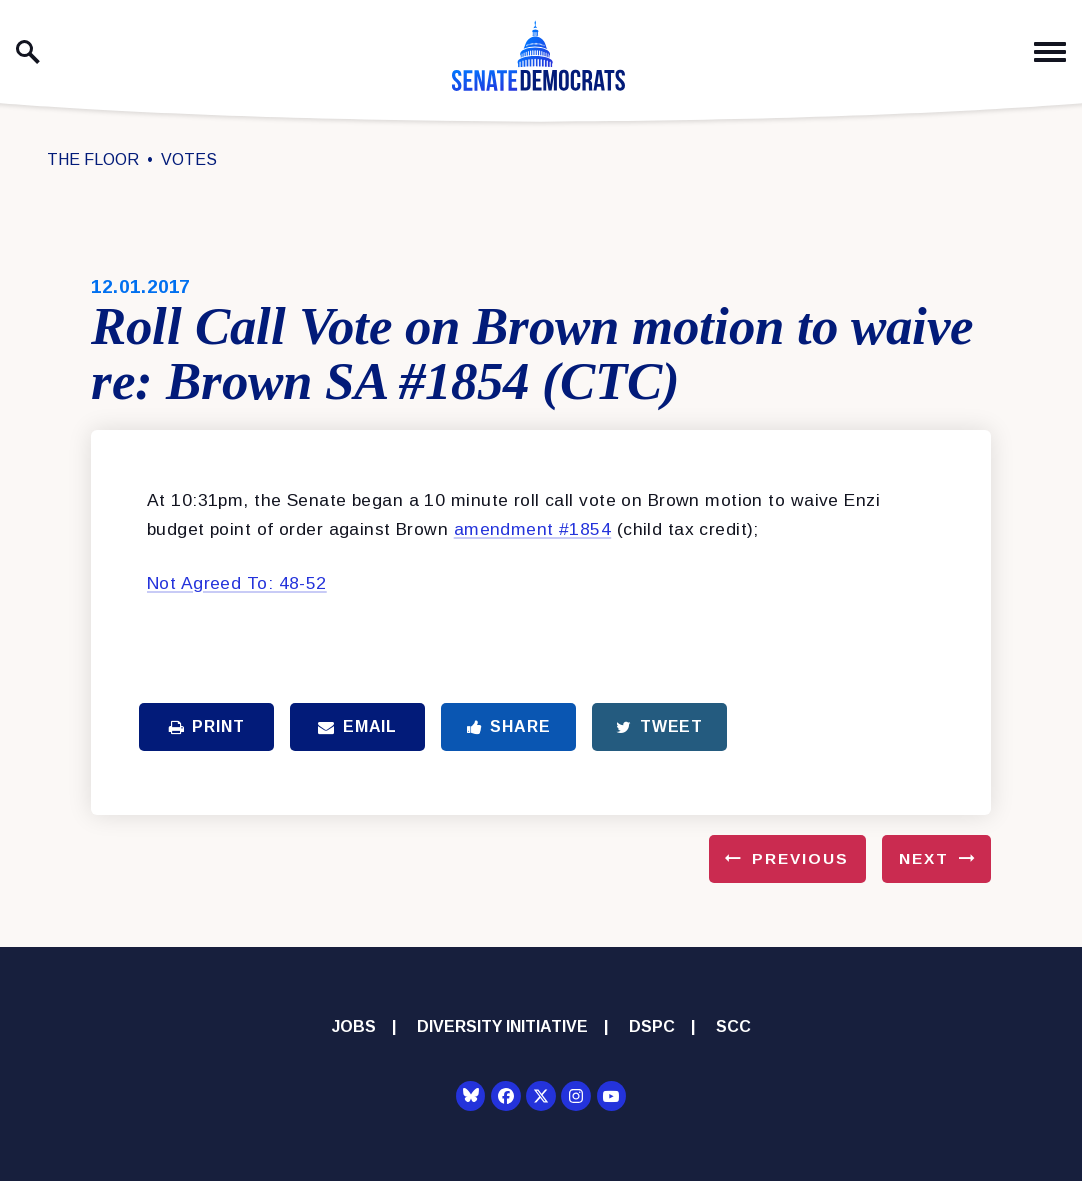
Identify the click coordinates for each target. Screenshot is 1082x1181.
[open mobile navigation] (1050, 52)
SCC (733, 1026)
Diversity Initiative (502, 1026)
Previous (800, 858)
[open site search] (28, 52)
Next (924, 858)
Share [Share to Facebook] (509, 726)
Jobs (354, 1026)
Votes (189, 159)
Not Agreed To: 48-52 (237, 583)
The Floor (93, 159)
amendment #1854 (533, 529)
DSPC (652, 1026)
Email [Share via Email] (357, 726)
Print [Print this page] (207, 726)
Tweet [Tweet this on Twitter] (659, 726)
